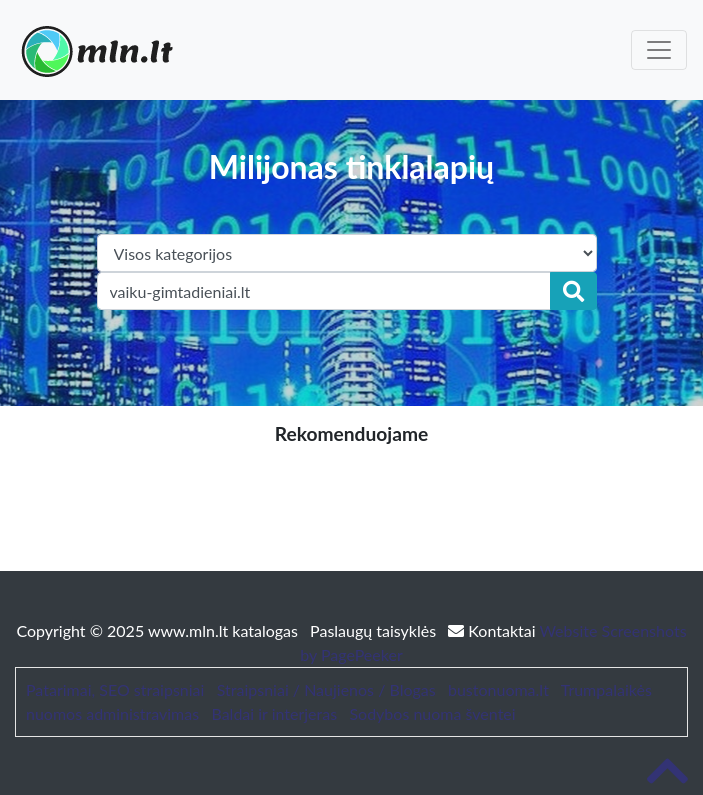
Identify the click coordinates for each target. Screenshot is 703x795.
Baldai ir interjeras (274, 713)
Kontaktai (493, 630)
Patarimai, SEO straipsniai (115, 689)
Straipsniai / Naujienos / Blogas (326, 689)
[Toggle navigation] (659, 50)
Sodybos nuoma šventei (432, 713)
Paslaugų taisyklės (375, 630)
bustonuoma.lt (498, 689)
